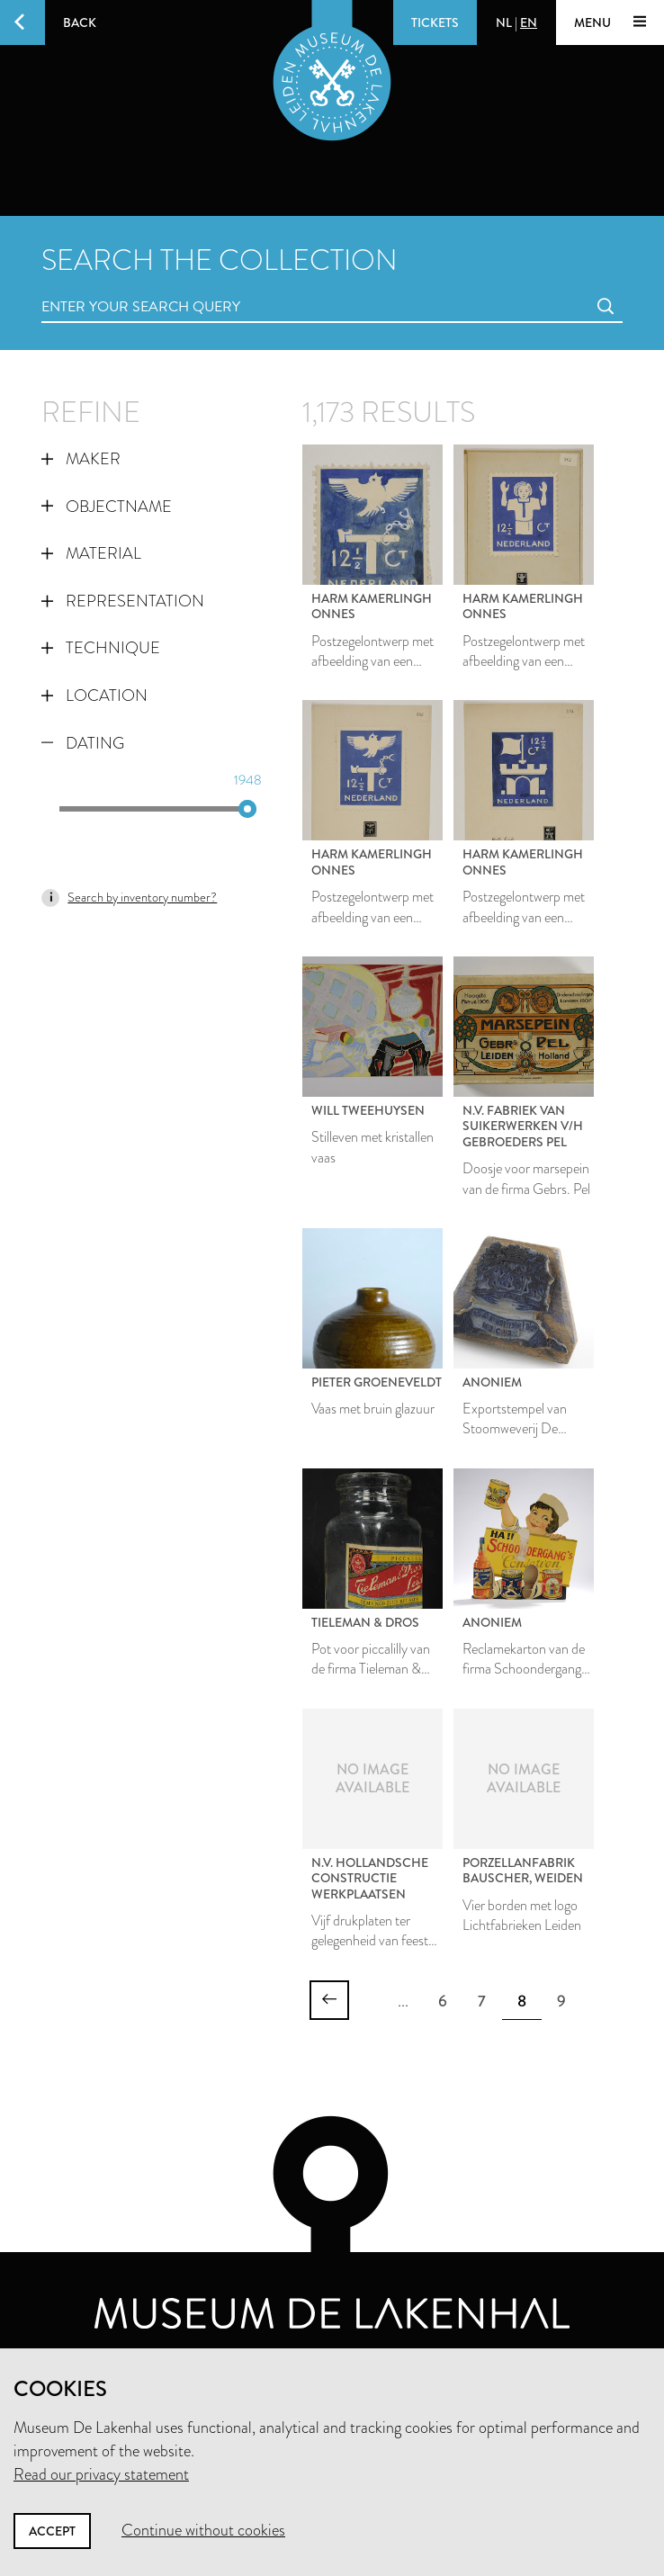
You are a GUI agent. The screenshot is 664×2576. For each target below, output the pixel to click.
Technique (100, 648)
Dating (82, 743)
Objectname (106, 506)
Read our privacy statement (101, 2474)
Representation (122, 601)
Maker (81, 459)
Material (91, 553)
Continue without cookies (203, 2530)
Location (94, 695)
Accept (52, 2531)
